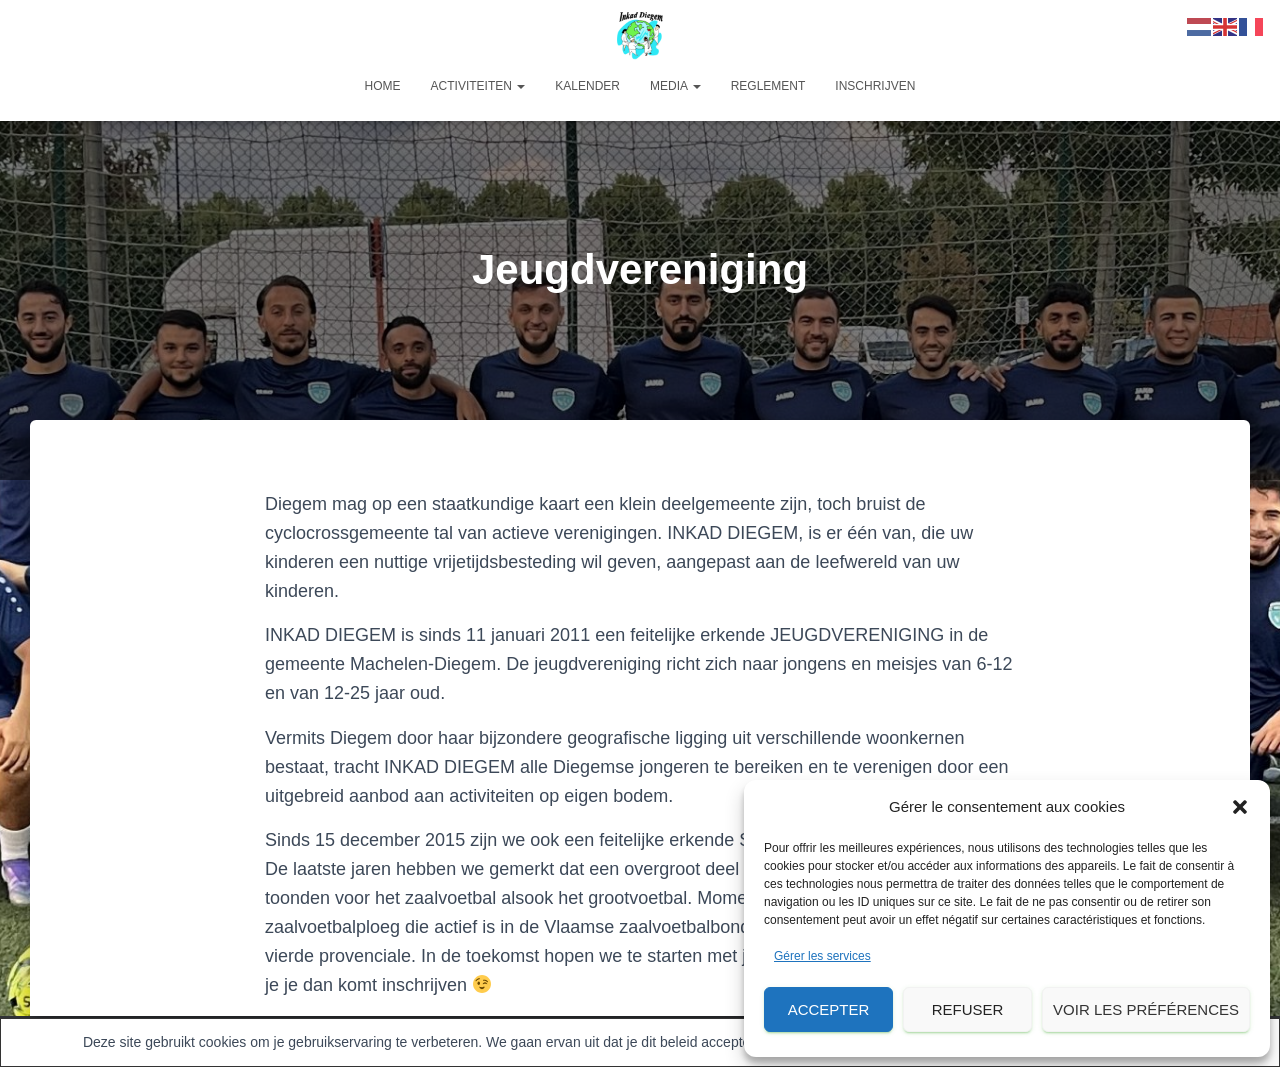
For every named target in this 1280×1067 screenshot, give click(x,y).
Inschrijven (875, 86)
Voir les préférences (1146, 1009)
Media (675, 86)
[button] (1240, 807)
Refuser (968, 1009)
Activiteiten (478, 86)
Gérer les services (822, 956)
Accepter (829, 1009)
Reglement (768, 86)
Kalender (587, 86)
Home (383, 86)
